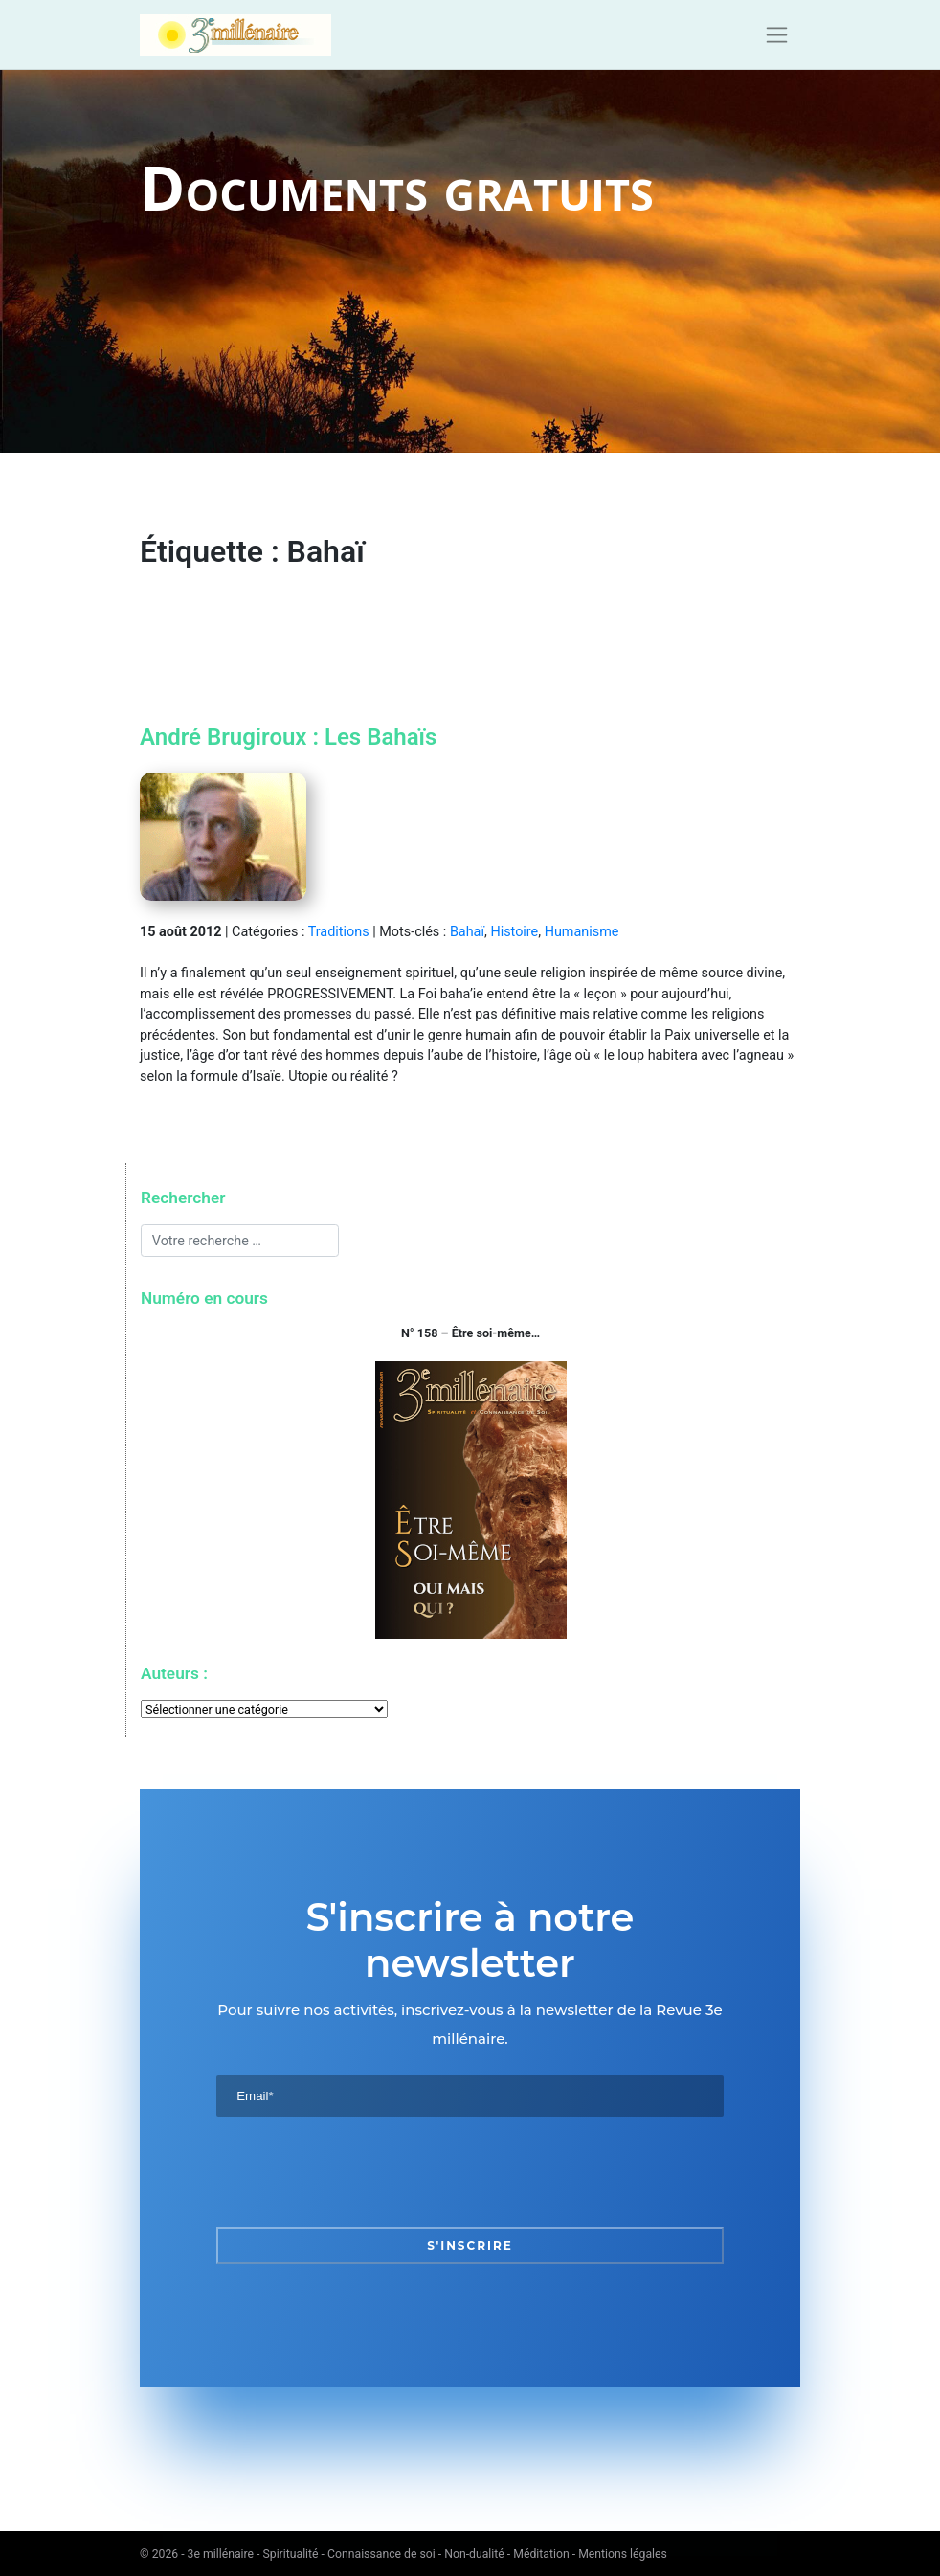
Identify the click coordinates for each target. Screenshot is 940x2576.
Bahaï (467, 932)
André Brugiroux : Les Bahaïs (288, 737)
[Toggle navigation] (776, 35)
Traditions (338, 932)
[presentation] (361, 2171)
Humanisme (582, 932)
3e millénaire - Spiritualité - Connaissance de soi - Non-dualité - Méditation (379, 2554)
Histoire (514, 932)
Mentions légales (622, 2554)
